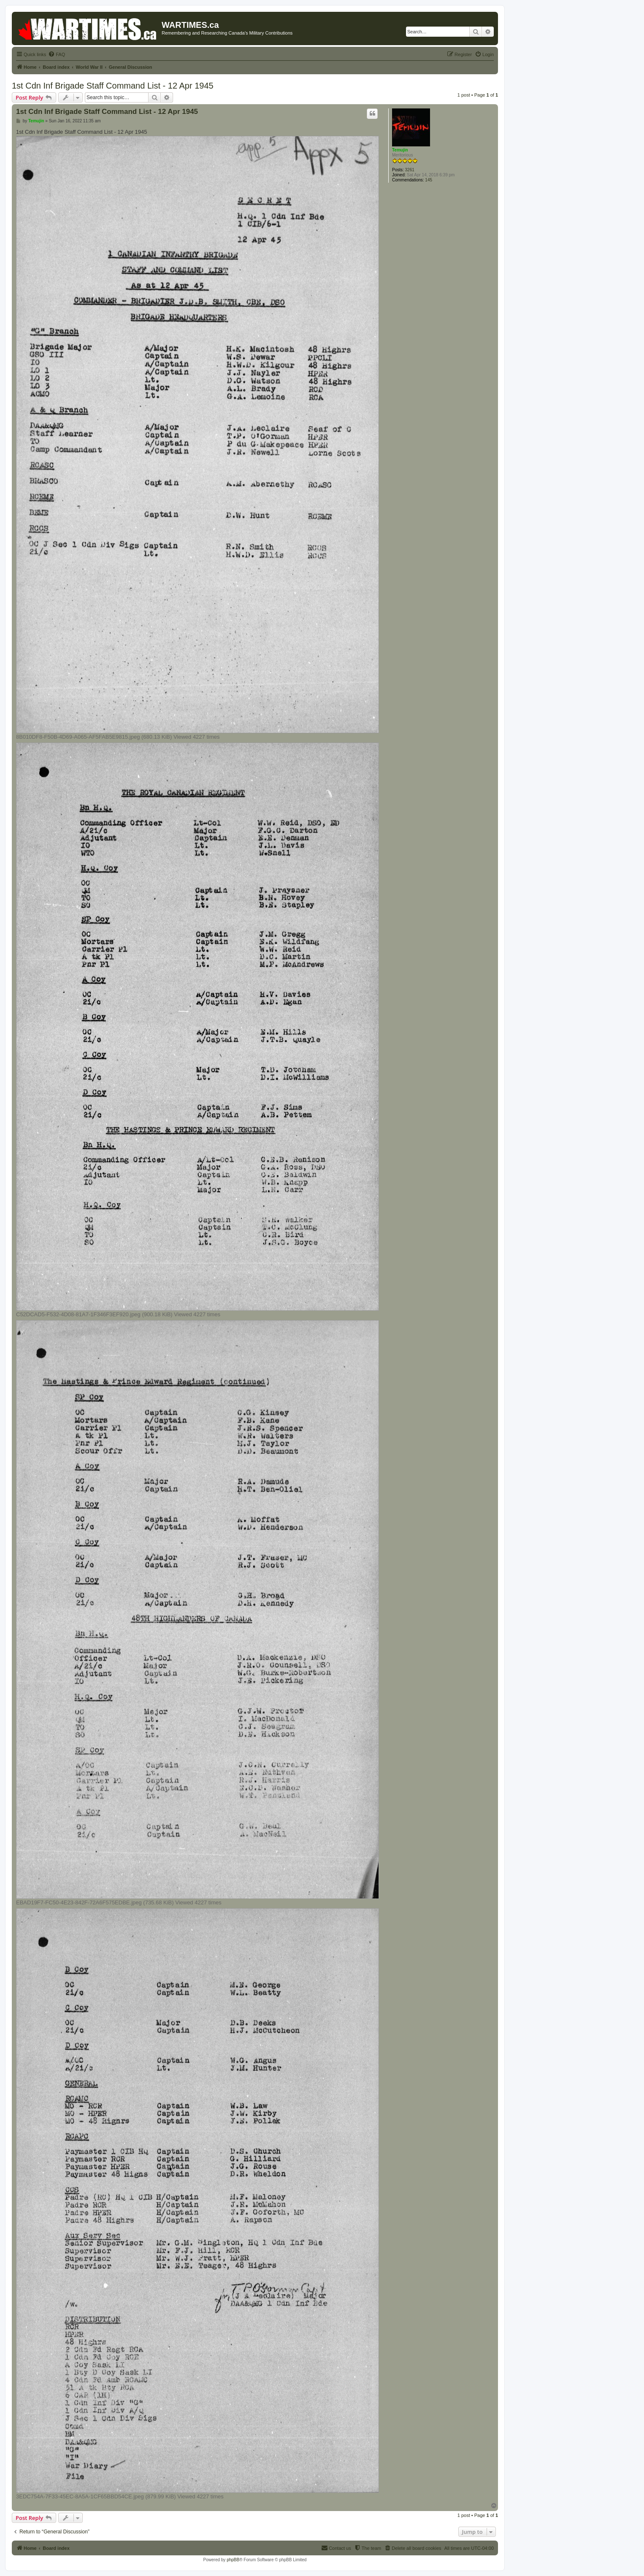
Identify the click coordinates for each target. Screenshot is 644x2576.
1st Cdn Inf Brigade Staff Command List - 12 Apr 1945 (113, 85)
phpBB (233, 2559)
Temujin (400, 150)
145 (428, 180)
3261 (409, 169)
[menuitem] (56, 54)
